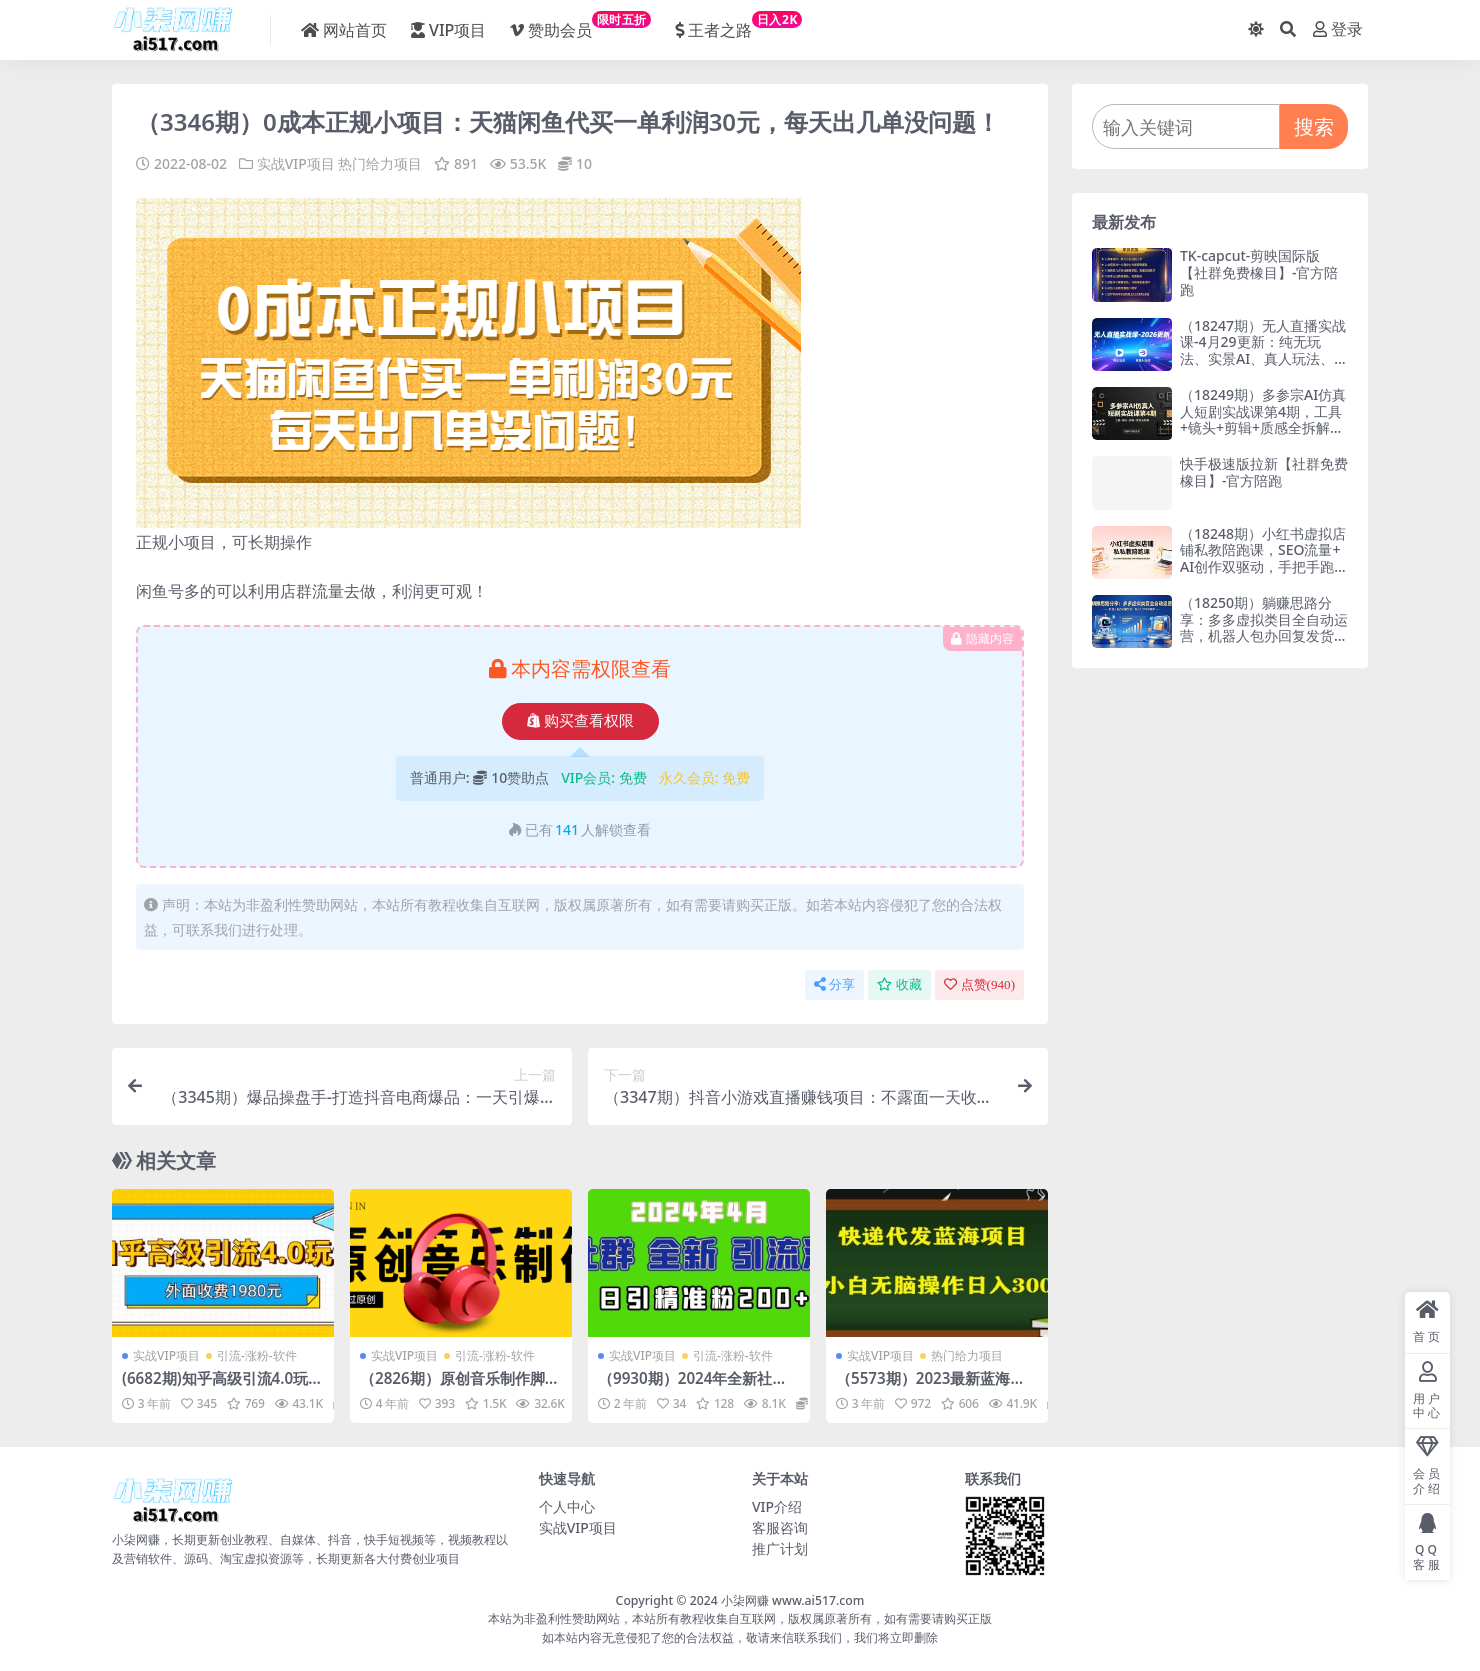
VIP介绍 (777, 1506)
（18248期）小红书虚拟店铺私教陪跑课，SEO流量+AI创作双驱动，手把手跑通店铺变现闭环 (1263, 558)
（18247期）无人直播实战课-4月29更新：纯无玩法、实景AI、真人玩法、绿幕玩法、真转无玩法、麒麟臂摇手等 (1264, 359)
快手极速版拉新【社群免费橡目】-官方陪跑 (1264, 472)
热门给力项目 (380, 163)
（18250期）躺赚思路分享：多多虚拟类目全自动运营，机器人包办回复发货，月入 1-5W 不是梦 (1264, 627)
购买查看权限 (580, 721)
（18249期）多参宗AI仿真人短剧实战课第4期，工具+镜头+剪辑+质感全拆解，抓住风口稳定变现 (1263, 419)
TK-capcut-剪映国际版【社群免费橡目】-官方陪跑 (1259, 272)
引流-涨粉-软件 (257, 1355)
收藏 (899, 984)
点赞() (979, 984)
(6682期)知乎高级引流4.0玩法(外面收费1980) (222, 1387)
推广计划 (780, 1548)
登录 (1338, 29)
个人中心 (567, 1506)
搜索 (1314, 126)
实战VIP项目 (296, 163)
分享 (834, 984)
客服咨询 (780, 1527)
